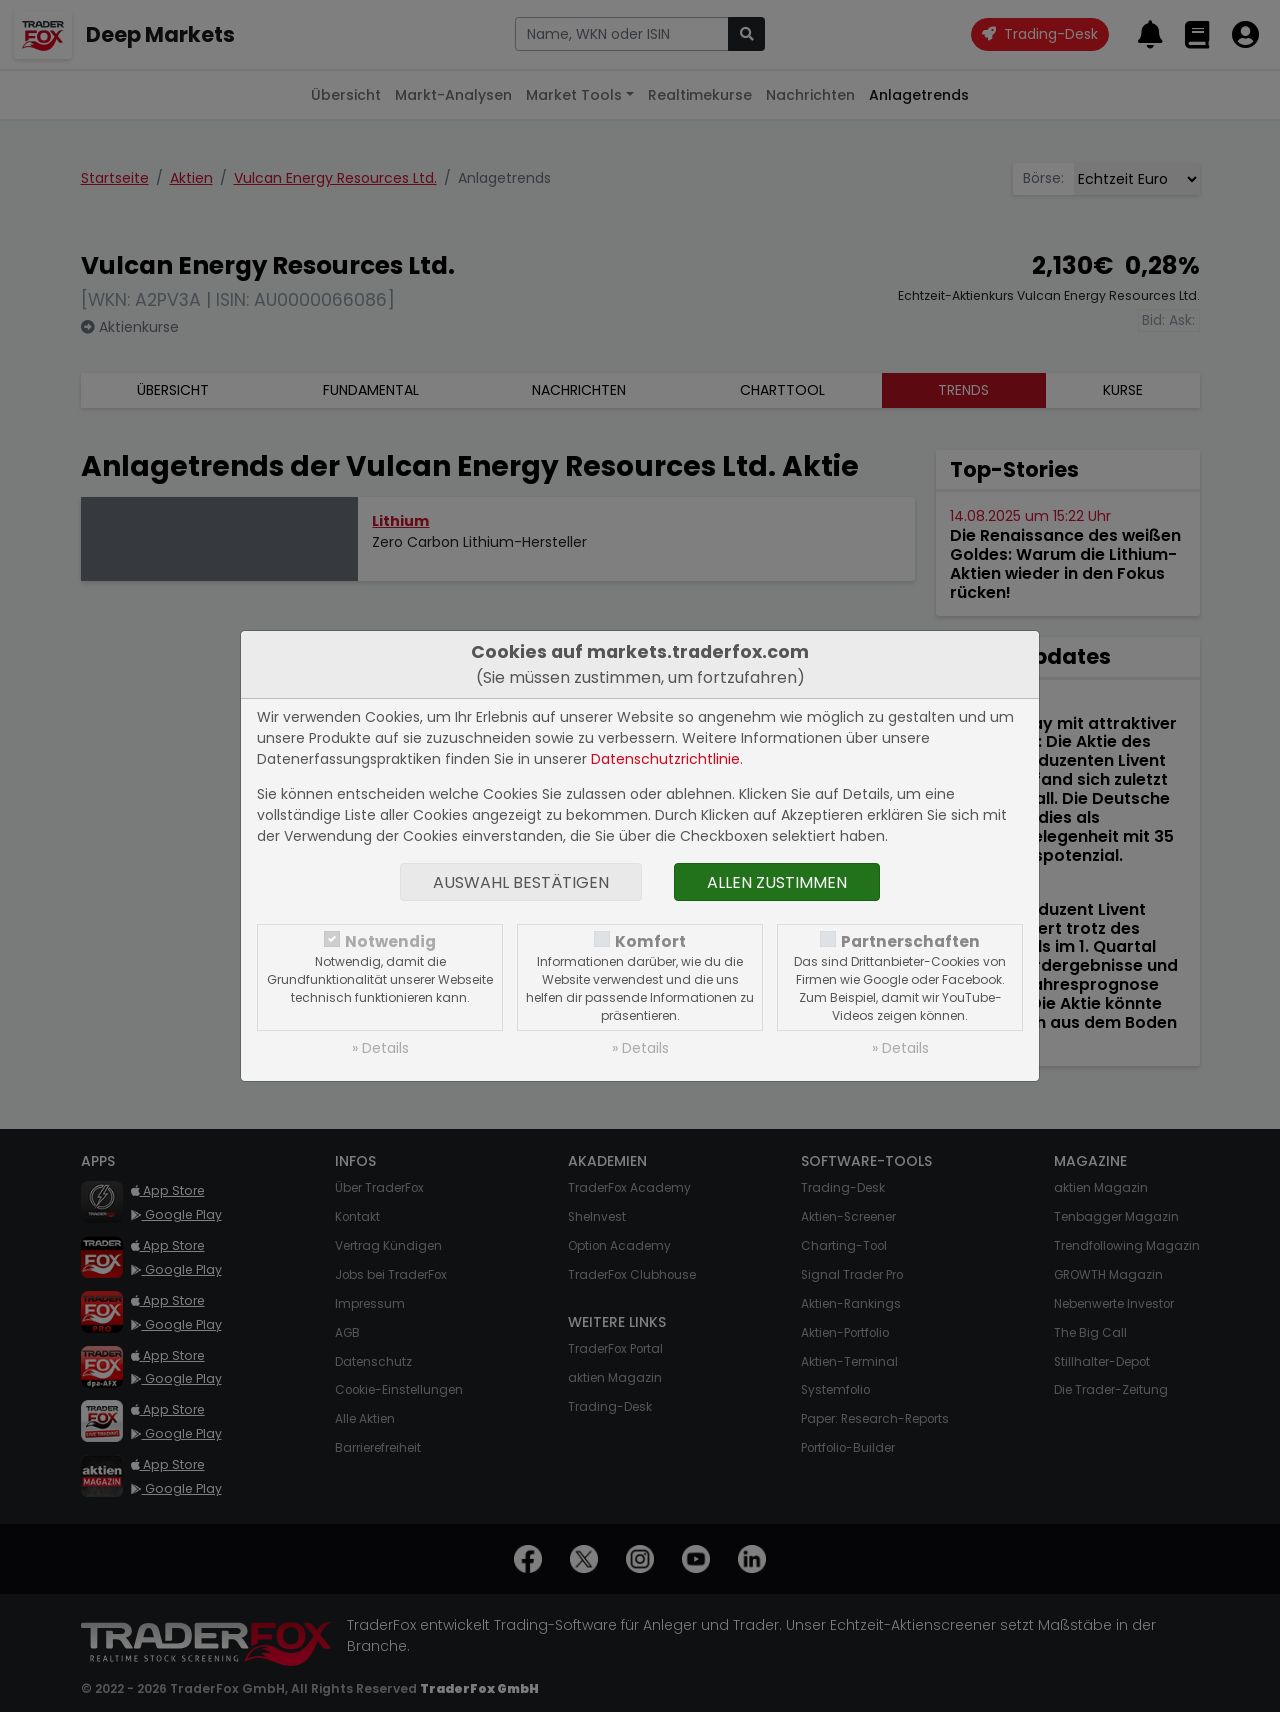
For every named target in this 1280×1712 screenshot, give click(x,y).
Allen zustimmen (777, 882)
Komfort (650, 941)
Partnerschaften (910, 941)
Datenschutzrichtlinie (665, 759)
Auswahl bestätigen (521, 882)
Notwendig (390, 941)
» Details (380, 1048)
